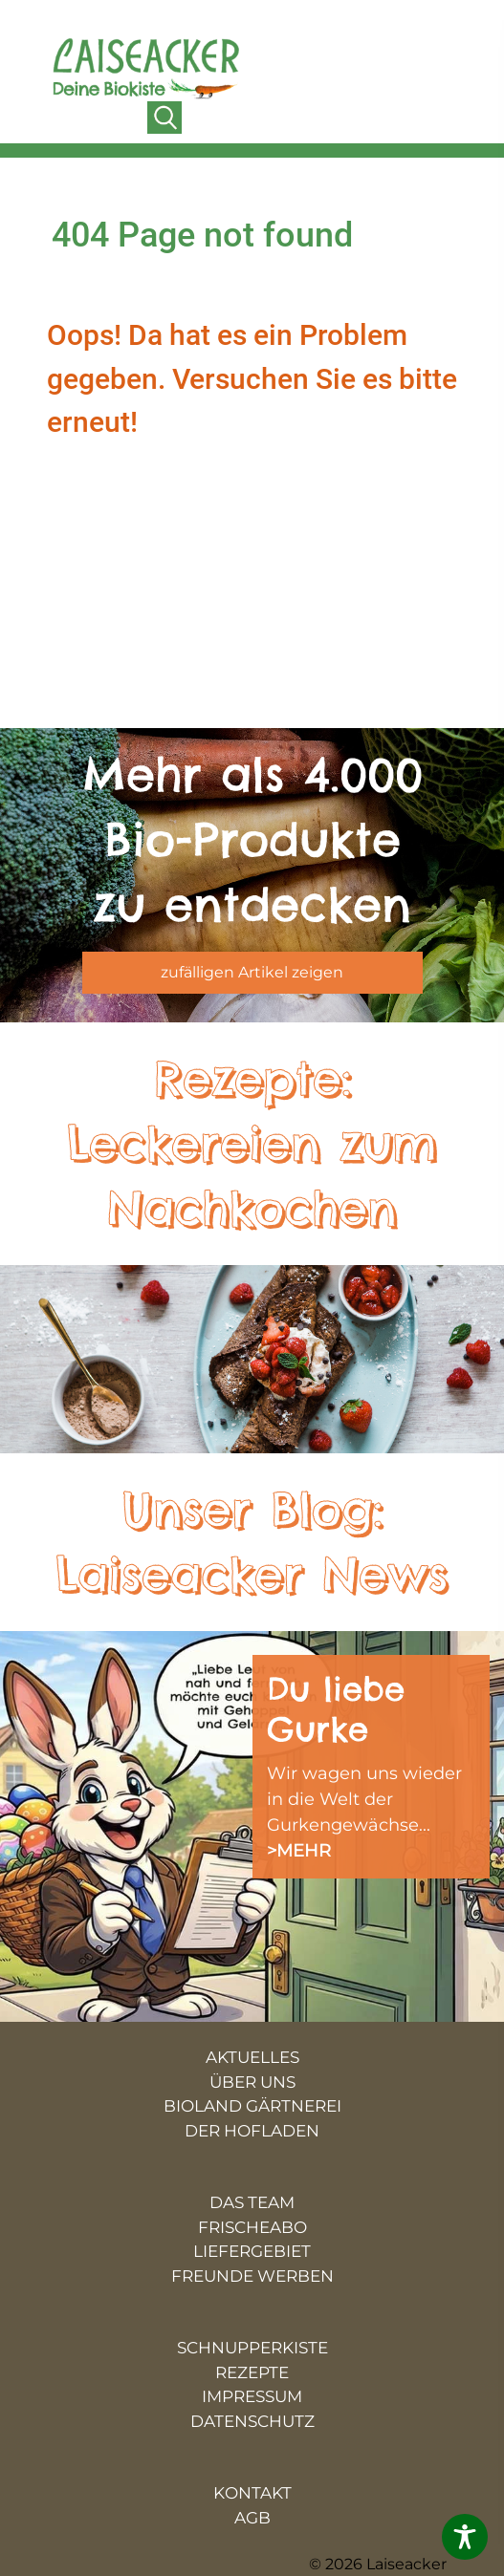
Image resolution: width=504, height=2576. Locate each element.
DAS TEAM (252, 2202)
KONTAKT (252, 2492)
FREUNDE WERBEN (252, 2276)
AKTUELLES (252, 2057)
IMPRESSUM (252, 2396)
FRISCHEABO (252, 2227)
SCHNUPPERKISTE (252, 2347)
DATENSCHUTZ (252, 2421)
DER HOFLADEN (252, 2130)
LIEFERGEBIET (252, 2251)
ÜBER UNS (252, 2082)
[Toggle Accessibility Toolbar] (465, 2537)
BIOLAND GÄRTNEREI (252, 2105)
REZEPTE (252, 2372)
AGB (252, 2517)
